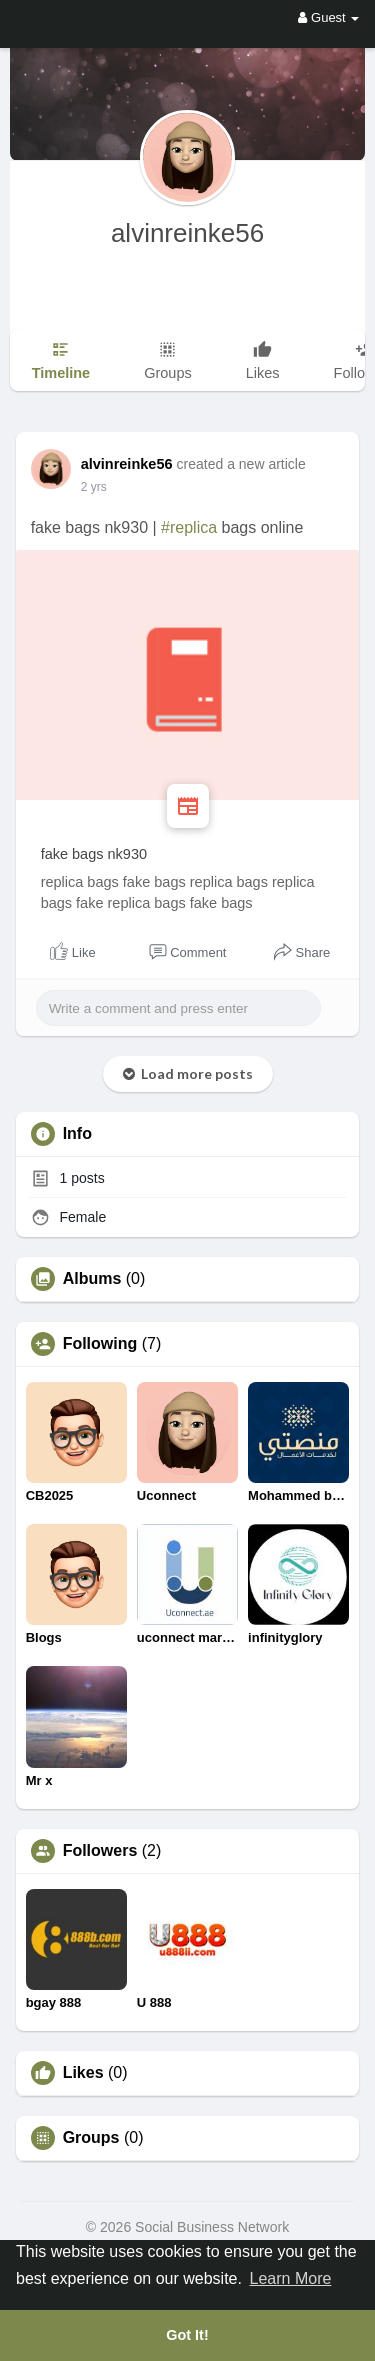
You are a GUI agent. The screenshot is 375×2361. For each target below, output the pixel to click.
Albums (92, 1279)
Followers (100, 1851)
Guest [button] (328, 17)
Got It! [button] (187, 2335)
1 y (89, 487)
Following (100, 1344)
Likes (83, 2073)
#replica (189, 527)
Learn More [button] (291, 2278)
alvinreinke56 (187, 233)
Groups (91, 2138)
